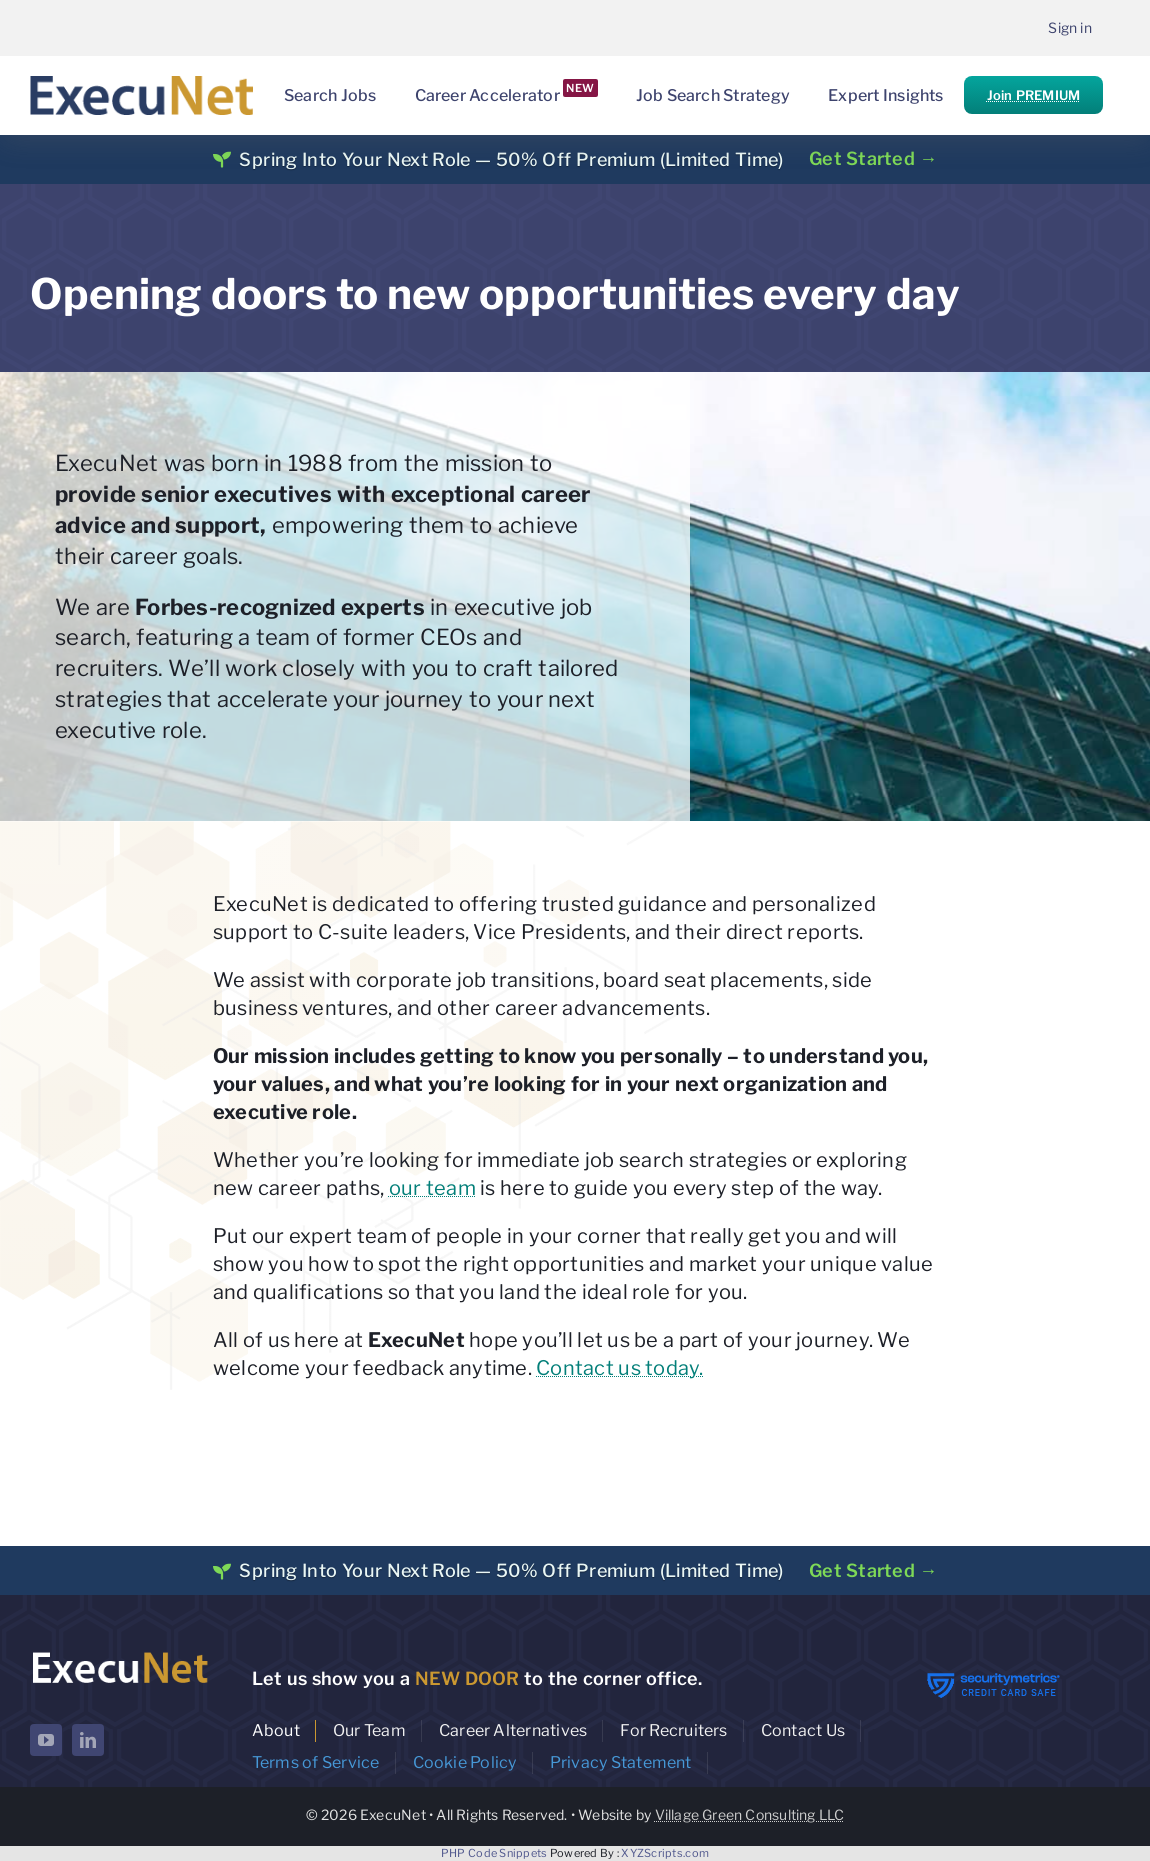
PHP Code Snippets (494, 1853)
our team (432, 1188)
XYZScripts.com (665, 1853)
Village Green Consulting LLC (750, 1814)
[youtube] (46, 1740)
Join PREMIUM (1033, 95)
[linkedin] (88, 1740)
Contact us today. (620, 1368)
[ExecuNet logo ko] (119, 1653)
